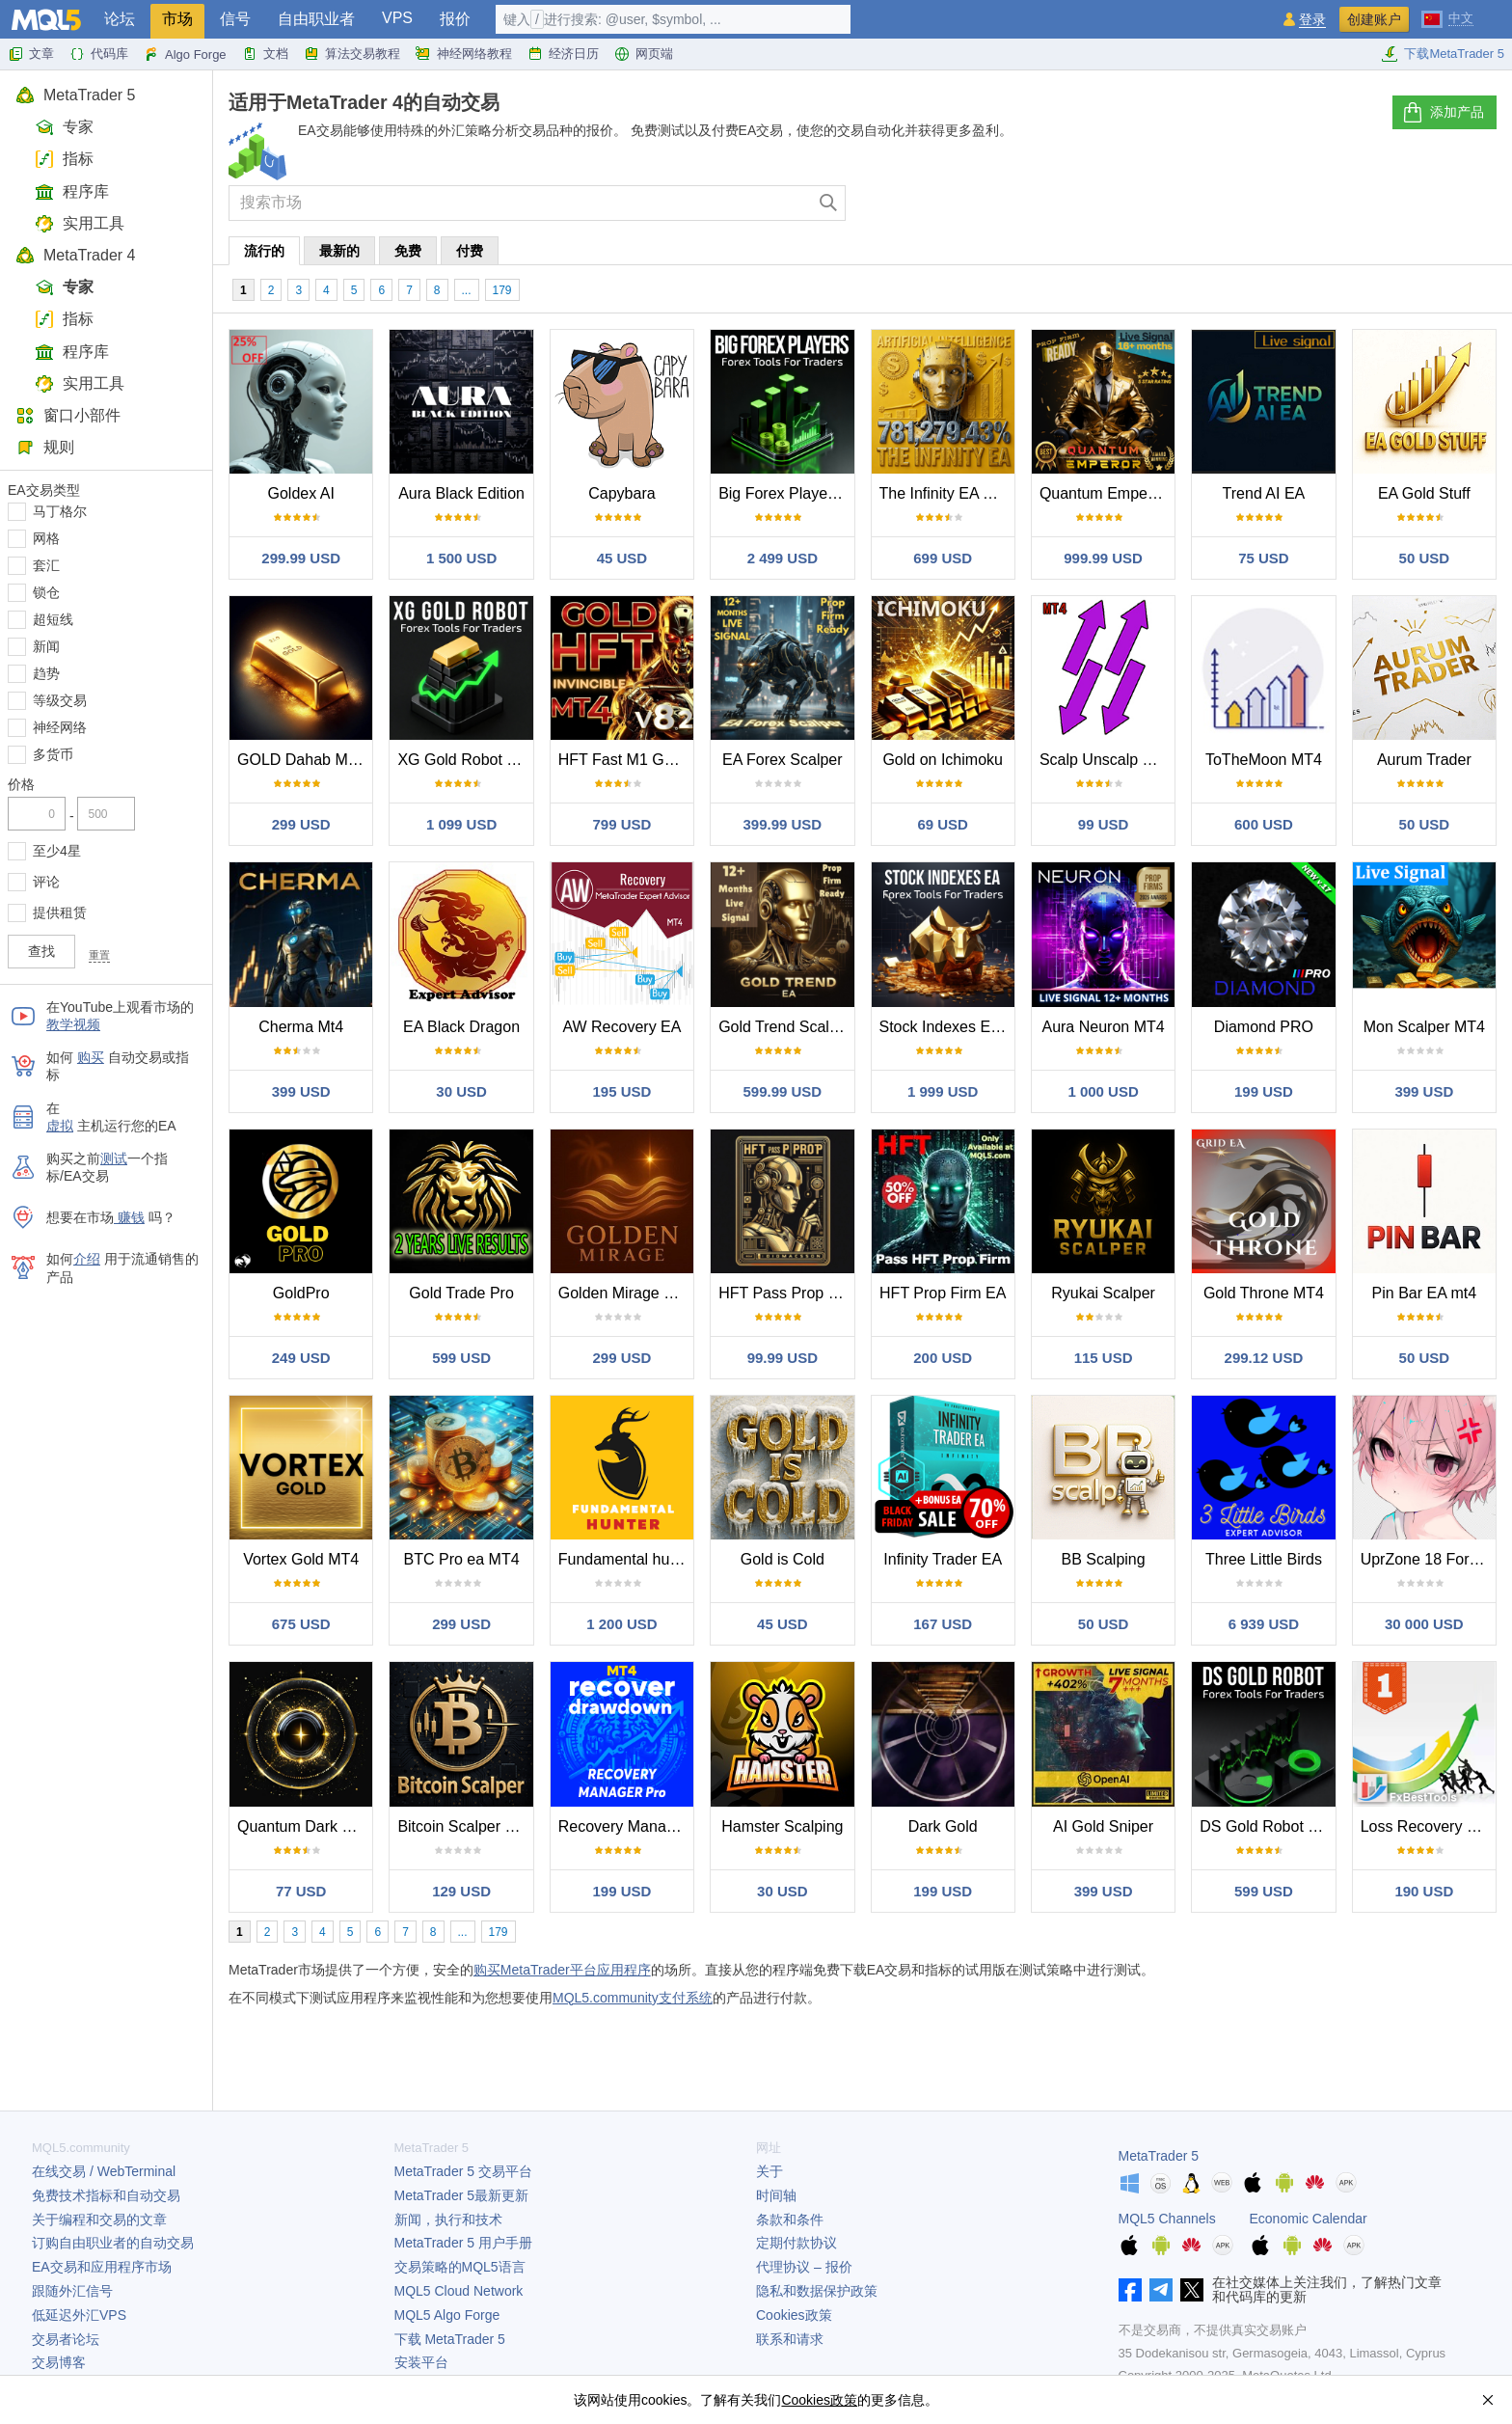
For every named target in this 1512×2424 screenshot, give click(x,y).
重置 (99, 955)
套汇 (46, 565)
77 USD (301, 1891)
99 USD (1103, 824)
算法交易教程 (352, 54)
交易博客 (59, 2362)
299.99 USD (300, 558)
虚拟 (59, 1125)
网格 (46, 538)
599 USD (461, 1357)
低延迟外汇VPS (79, 2315)
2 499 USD (782, 558)
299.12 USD (1264, 1357)
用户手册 (463, 2242)
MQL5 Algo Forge (447, 2315)
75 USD (1263, 558)
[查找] (829, 203)
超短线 (53, 619)
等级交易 (60, 700)
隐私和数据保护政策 (817, 2291)
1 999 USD (942, 1091)
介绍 (86, 1258)
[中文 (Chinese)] (1447, 17)
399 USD (301, 1091)
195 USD (622, 1091)
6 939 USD (1263, 1624)
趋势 (46, 673)
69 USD (942, 824)
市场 (177, 19)
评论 (46, 881)
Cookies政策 (794, 2315)
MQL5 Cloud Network (459, 2291)
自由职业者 (316, 19)
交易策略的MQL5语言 (460, 2266)
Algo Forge (185, 54)
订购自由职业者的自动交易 (113, 2242)
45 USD (622, 558)
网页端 (643, 54)
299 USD (301, 824)
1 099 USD (461, 824)
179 (502, 290)
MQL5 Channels (1167, 2218)
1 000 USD (1102, 1091)
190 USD (1423, 1891)
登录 (1312, 20)
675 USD (301, 1624)
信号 (235, 19)
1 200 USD (621, 1624)
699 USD (942, 558)
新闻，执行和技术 (448, 2219)
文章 (31, 54)
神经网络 (60, 727)
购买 (90, 1057)
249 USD (301, 1357)
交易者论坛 (65, 2339)
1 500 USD (461, 558)
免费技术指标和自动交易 (106, 2195)
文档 (265, 54)
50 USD (1424, 558)
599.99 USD (782, 1091)
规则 (44, 447)
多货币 (53, 754)
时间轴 (776, 2195)
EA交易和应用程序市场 (102, 2266)
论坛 (119, 19)
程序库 (72, 191)
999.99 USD (1103, 558)
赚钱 (129, 1217)
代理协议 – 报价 (804, 2266)
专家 (64, 127)
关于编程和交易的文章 (99, 2219)
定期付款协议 (796, 2242)
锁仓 (46, 592)
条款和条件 (790, 2219)
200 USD (942, 1357)
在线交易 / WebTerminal (104, 2171)
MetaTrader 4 (75, 255)
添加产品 (1442, 112)
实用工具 (79, 223)
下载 (449, 2339)
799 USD (622, 824)
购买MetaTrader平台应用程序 (562, 1969)
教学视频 (73, 1024)
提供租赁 (60, 912)
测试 (113, 1158)
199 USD (1263, 1091)
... (467, 290)
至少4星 (57, 850)
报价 (455, 19)
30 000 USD (1424, 1624)
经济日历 (563, 54)
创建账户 (1374, 19)
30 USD (461, 1091)
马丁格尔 (60, 511)
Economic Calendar (1308, 2218)
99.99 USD (782, 1357)
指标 (64, 159)
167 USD (942, 1624)
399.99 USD (782, 824)
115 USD (1103, 1357)
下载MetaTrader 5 (1442, 54)
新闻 (46, 646)
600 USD (1263, 824)
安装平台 (421, 2362)
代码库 (98, 54)
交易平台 (463, 2171)
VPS (397, 18)
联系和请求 (790, 2339)
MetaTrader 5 (75, 95)
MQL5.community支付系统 (633, 1997)
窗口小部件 (68, 415)
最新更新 (461, 2195)
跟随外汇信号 (72, 2291)
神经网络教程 (464, 54)
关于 (769, 2171)
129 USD (461, 1891)
